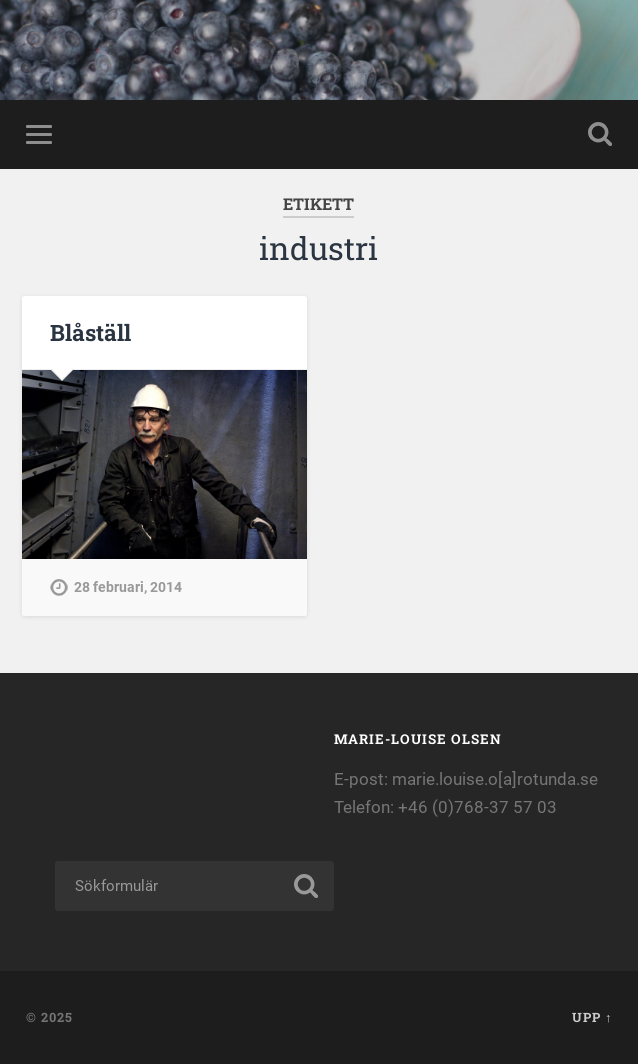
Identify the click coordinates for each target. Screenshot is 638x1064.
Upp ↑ (592, 1017)
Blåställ (90, 332)
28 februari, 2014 (128, 587)
